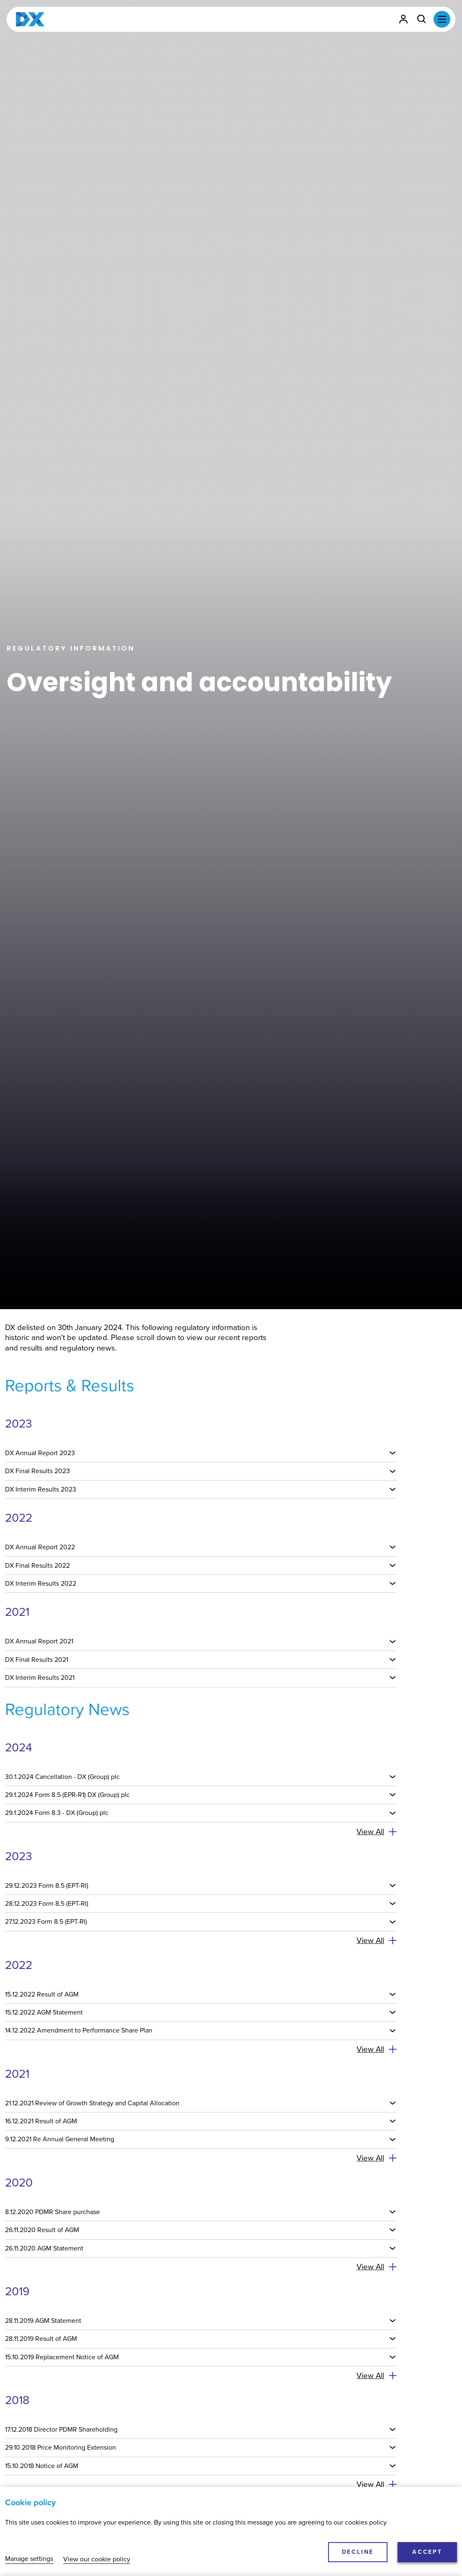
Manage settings (29, 2559)
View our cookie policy (96, 2559)
